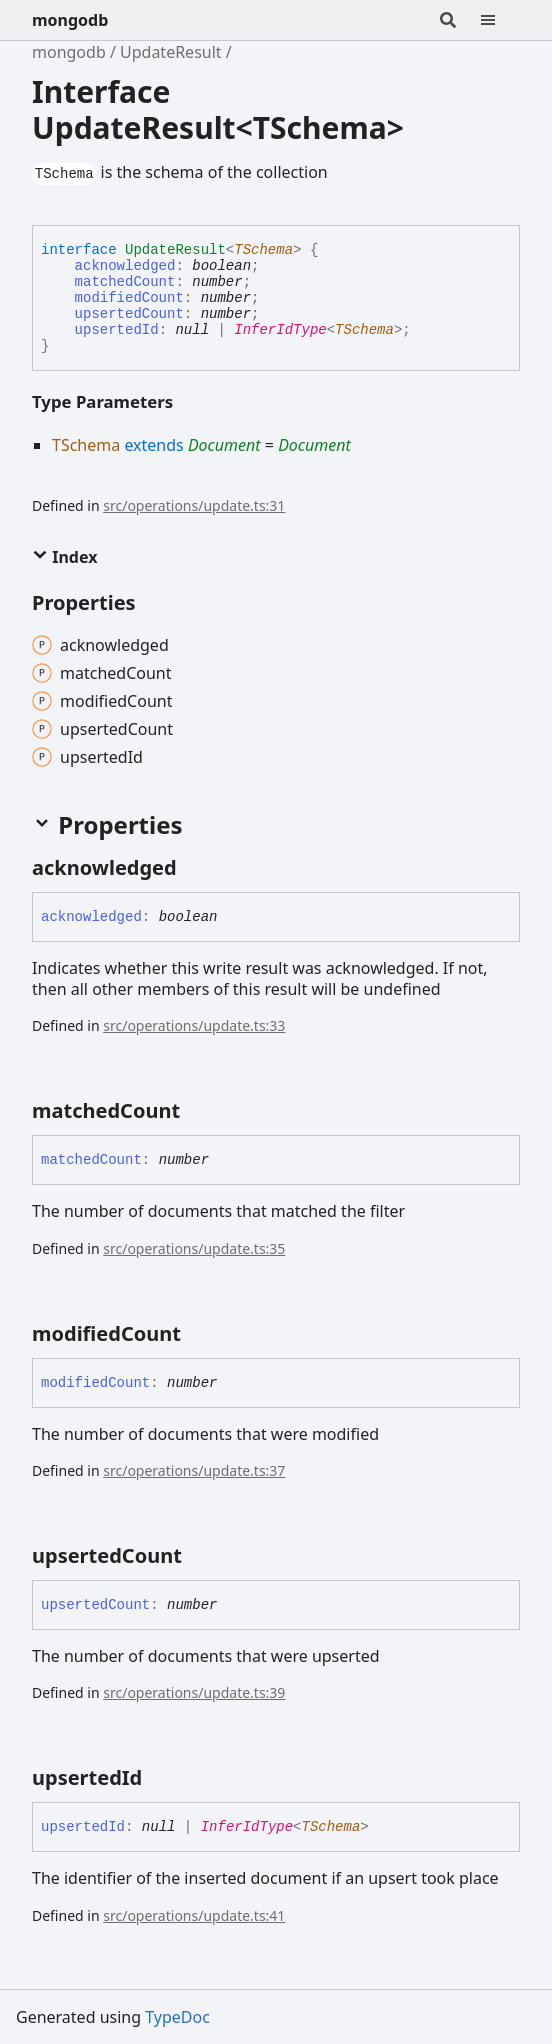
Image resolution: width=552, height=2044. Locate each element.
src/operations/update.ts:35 (194, 1248)
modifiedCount (129, 298)
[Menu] (500, 20)
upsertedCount (129, 314)
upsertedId (117, 330)
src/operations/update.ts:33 (194, 1025)
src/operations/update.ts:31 (194, 505)
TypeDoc (177, 2017)
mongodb (70, 20)
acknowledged (125, 266)
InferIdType (280, 330)
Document (224, 445)
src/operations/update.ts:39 (194, 1692)
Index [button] (64, 557)
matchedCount (125, 282)
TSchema (263, 250)
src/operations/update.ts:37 (194, 1470)
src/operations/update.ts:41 (194, 1915)
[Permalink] (195, 868)
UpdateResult (171, 52)
